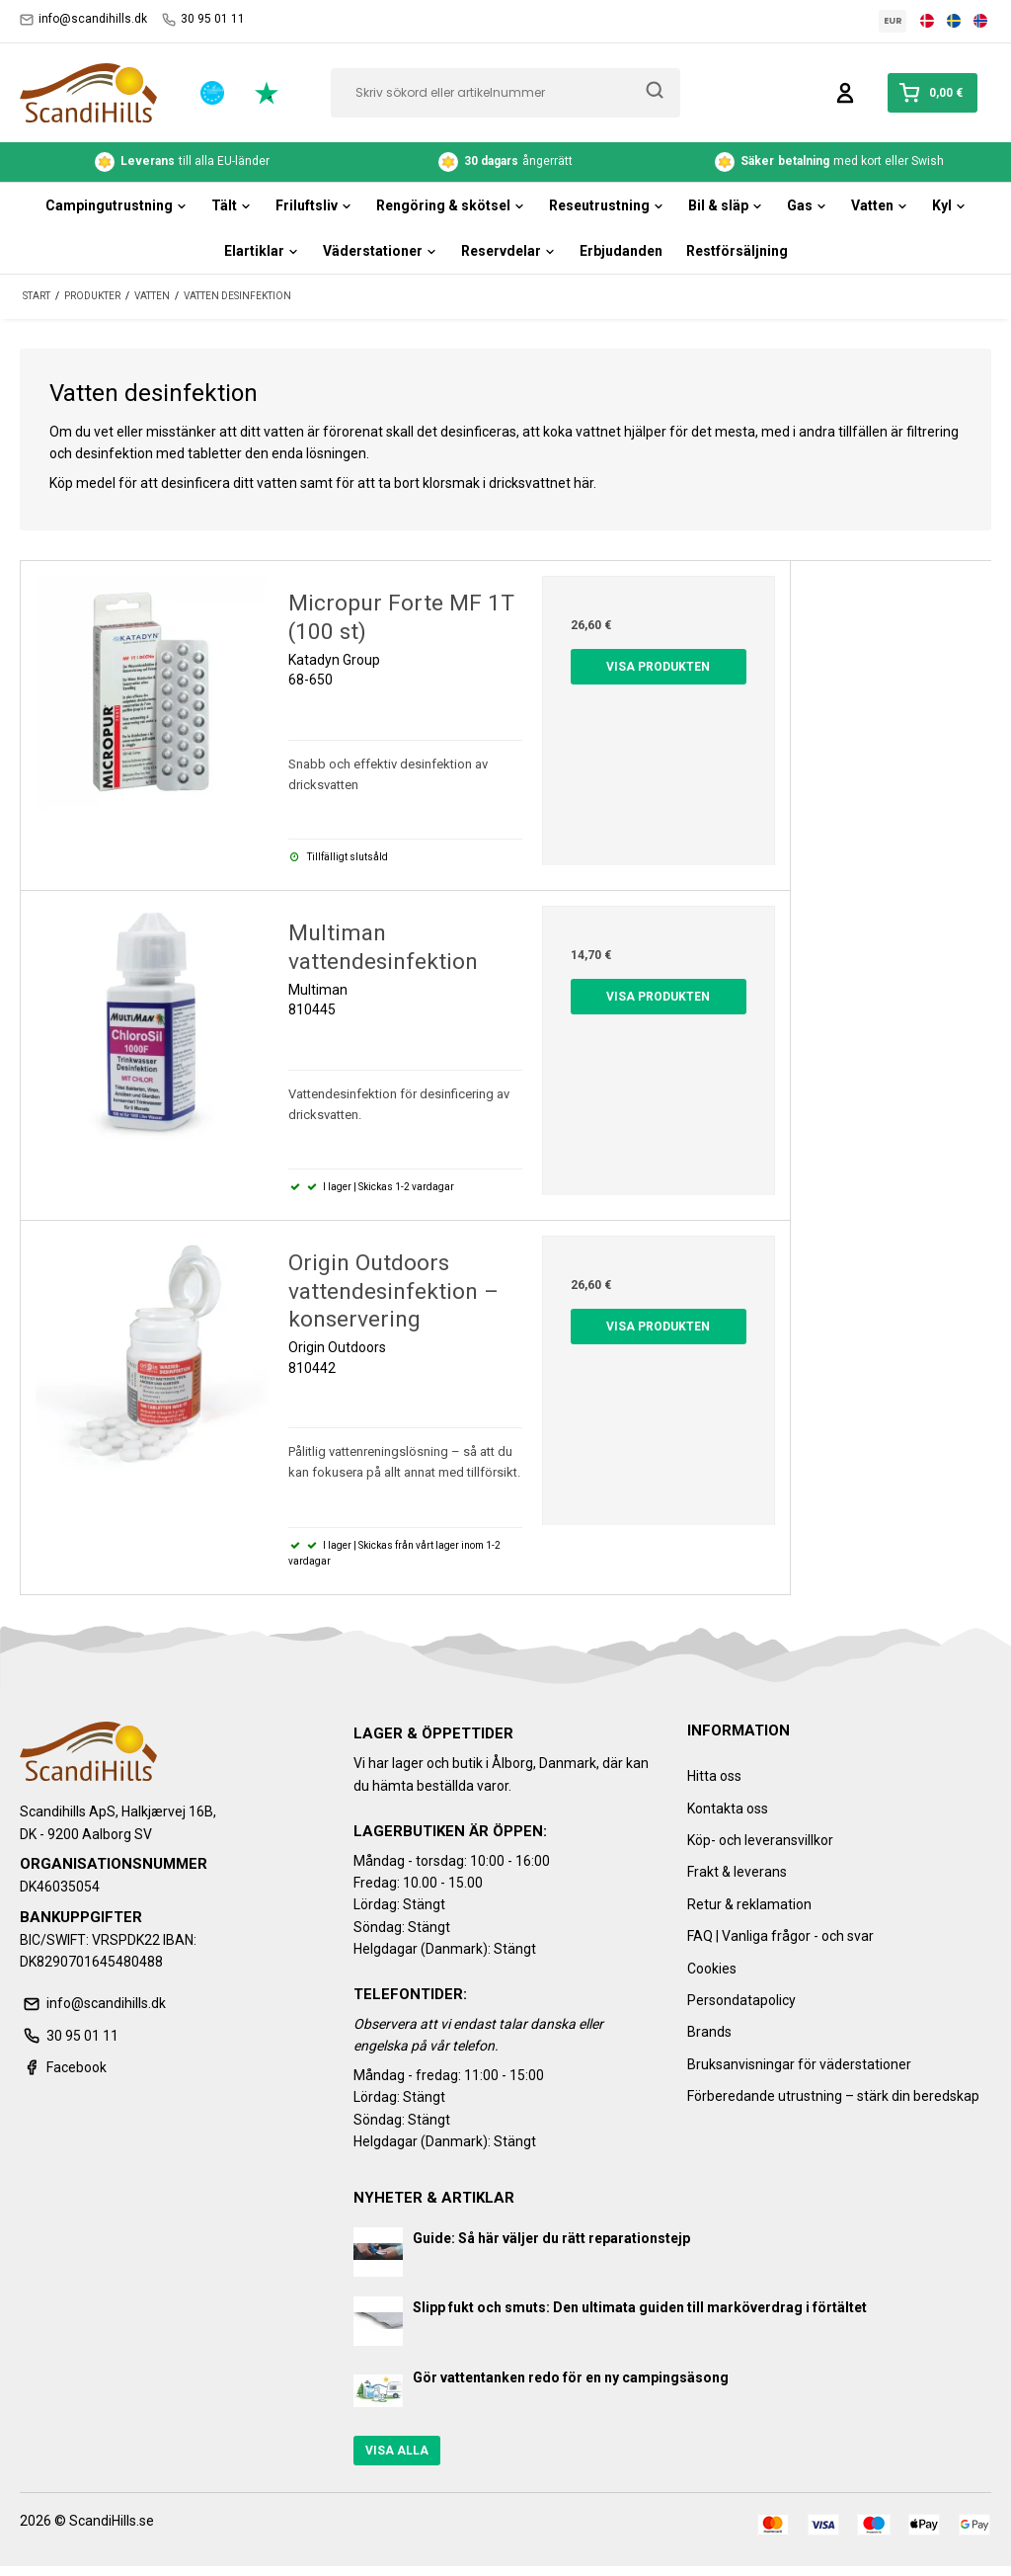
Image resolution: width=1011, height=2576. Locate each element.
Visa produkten (658, 667)
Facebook (63, 2067)
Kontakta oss (727, 1808)
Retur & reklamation (749, 1904)
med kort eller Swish (829, 162)
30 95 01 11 (203, 19)
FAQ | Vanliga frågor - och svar (780, 1936)
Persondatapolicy (741, 2000)
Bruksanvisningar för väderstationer (799, 2064)
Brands (709, 2032)
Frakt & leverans (737, 1872)
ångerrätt (505, 162)
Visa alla (396, 2450)
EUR (893, 21)
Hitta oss (714, 1776)
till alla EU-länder (182, 162)
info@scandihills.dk (83, 19)
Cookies (712, 1968)
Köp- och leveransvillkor (760, 1840)
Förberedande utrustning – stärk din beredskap (833, 2096)
